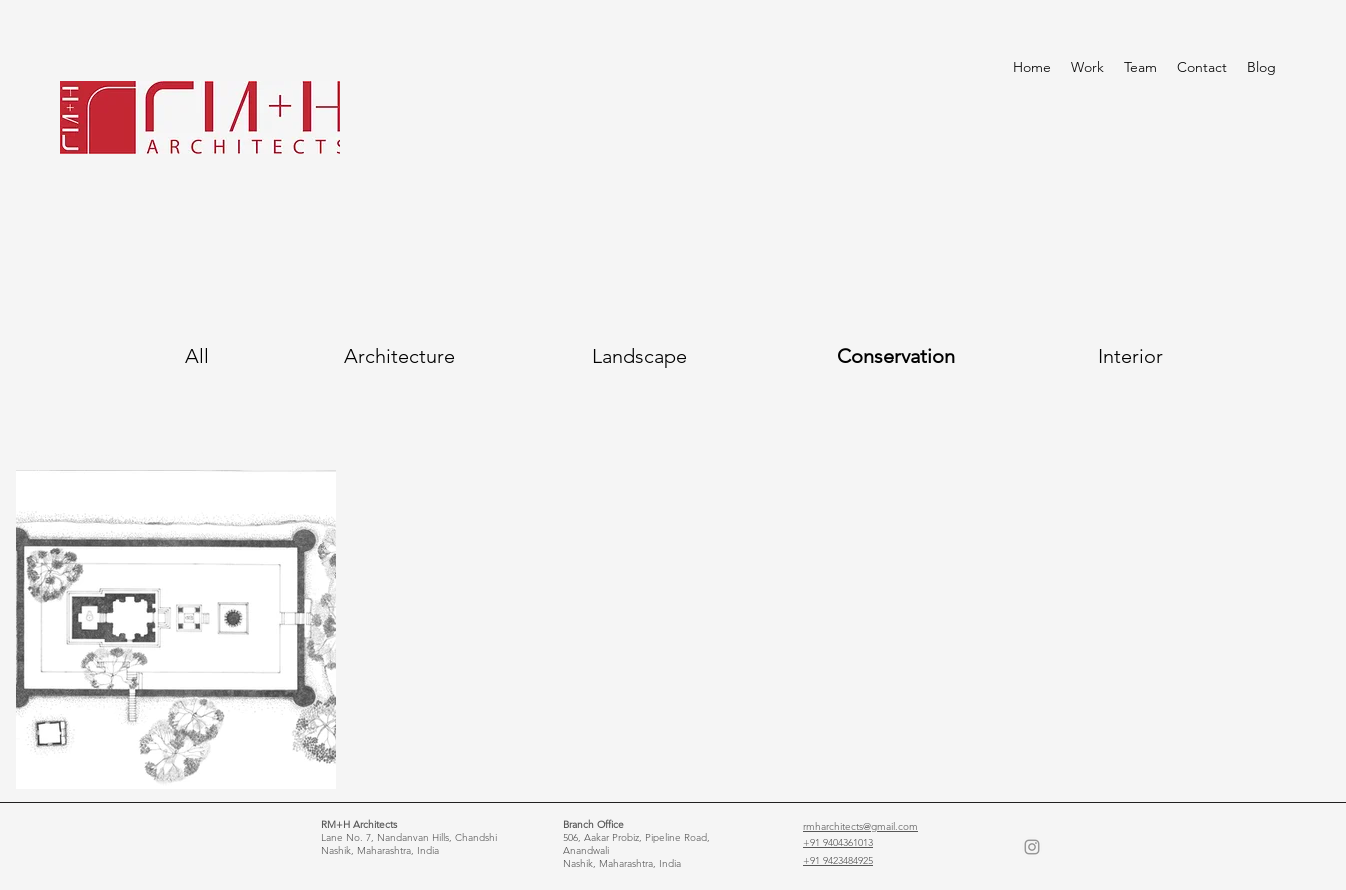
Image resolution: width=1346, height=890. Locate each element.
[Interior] (1130, 356)
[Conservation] (896, 356)
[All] (197, 356)
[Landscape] (639, 356)
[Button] (87, 490)
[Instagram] (1032, 847)
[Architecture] (399, 356)
